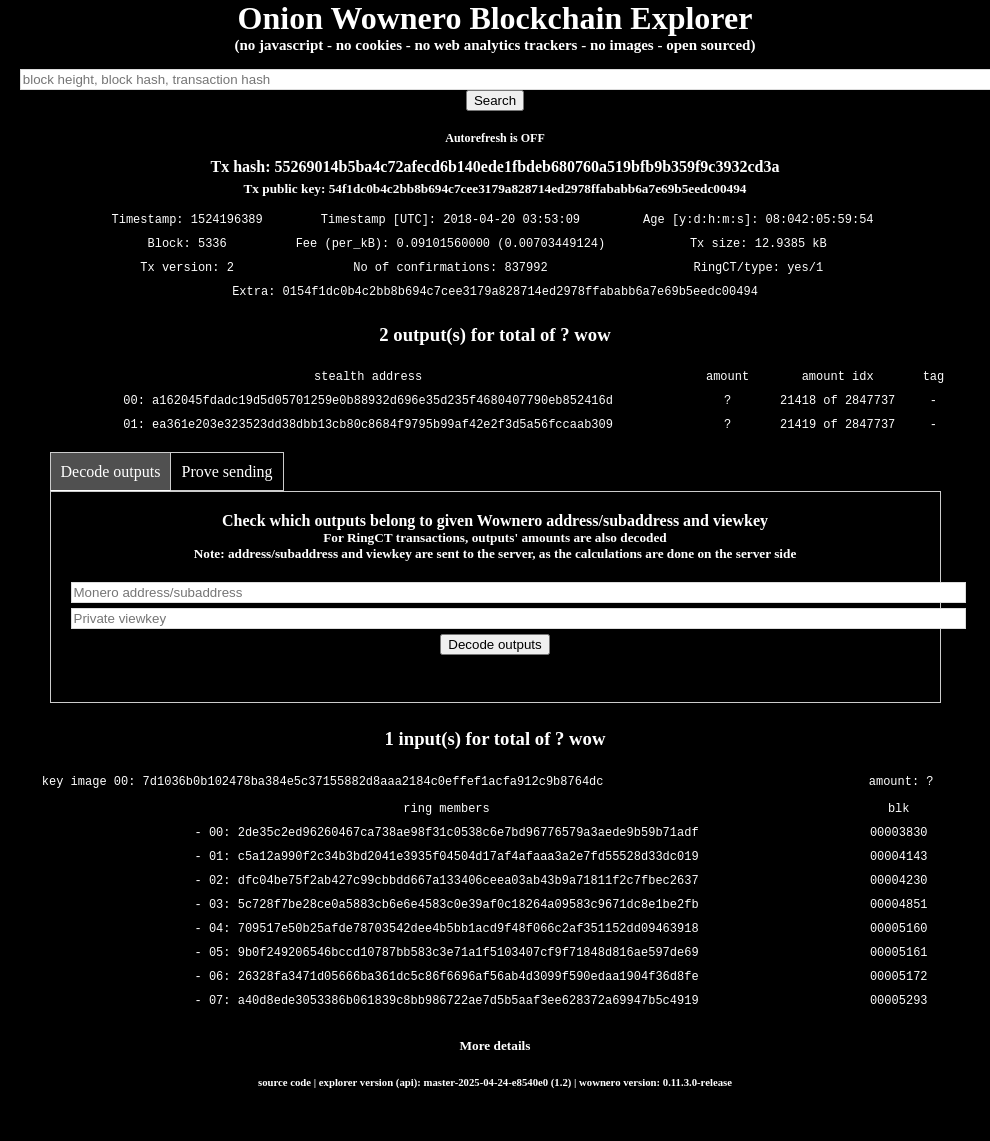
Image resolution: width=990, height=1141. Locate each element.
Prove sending (226, 471)
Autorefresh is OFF (495, 138)
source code (284, 1082)
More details (495, 1045)
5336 (212, 244)
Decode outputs (111, 471)
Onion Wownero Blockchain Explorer (495, 18)
